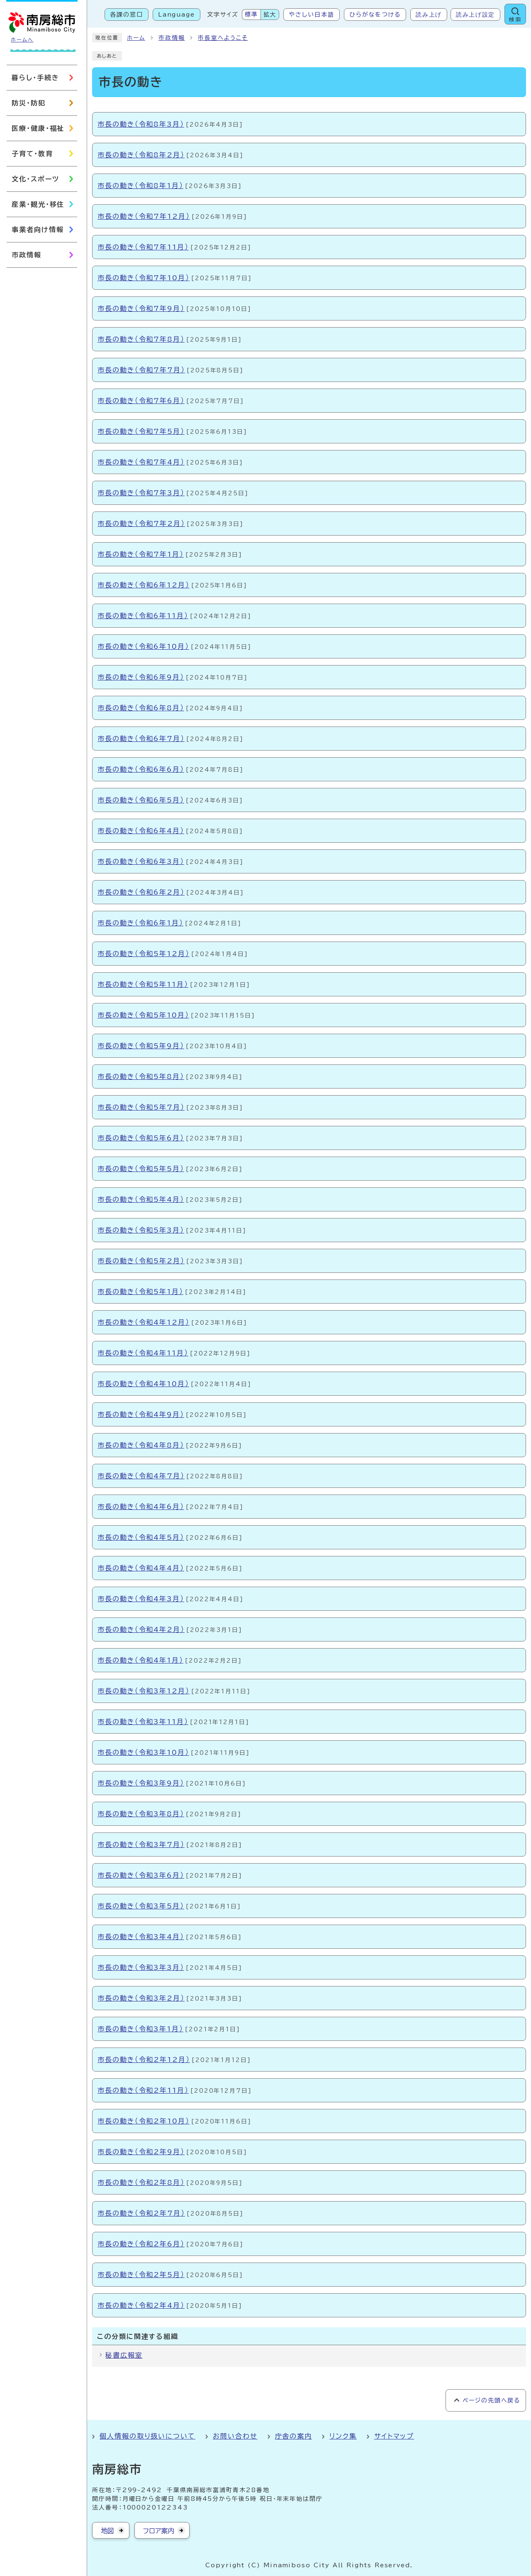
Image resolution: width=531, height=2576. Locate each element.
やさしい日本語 (311, 14)
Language (176, 14)
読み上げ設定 (475, 14)
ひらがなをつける (375, 14)
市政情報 (171, 38)
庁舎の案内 (293, 2436)
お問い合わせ (235, 2436)
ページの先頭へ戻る (491, 2400)
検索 (515, 19)
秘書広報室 (124, 2355)
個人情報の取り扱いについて (147, 2436)
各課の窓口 (126, 14)
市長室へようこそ (223, 38)
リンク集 (343, 2436)
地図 (107, 2530)
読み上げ (429, 14)
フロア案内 (158, 2530)
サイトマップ (394, 2436)
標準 (251, 14)
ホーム (136, 38)
